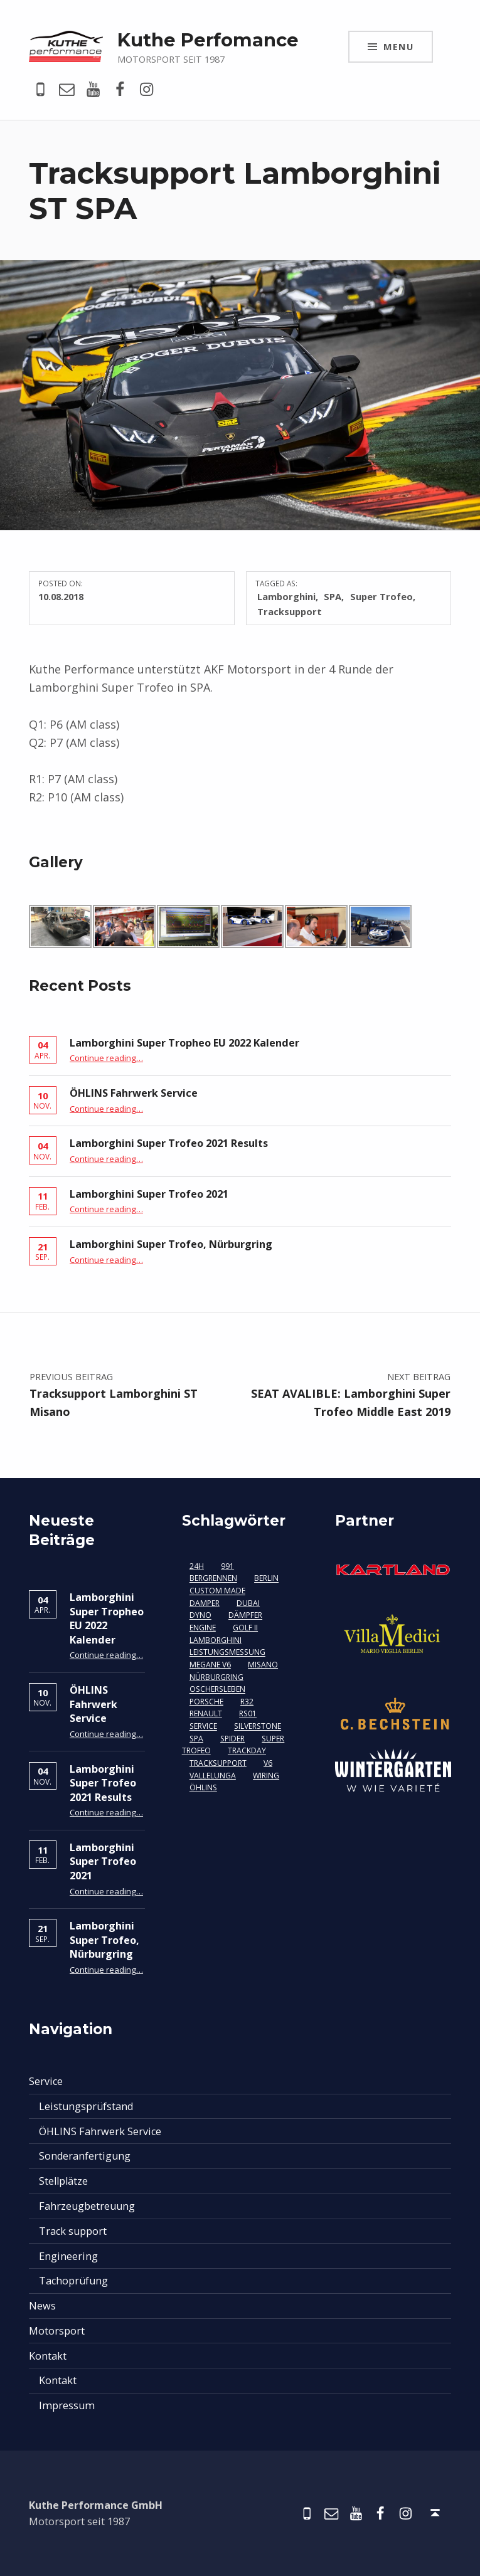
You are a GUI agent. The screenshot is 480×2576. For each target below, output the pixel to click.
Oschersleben (217, 1689)
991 (227, 1566)
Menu (398, 46)
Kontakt (48, 2356)
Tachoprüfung (73, 2281)
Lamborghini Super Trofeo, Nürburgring (171, 1244)
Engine (202, 1627)
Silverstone (257, 1726)
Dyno (200, 1615)
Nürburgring (216, 1677)
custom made (217, 1591)
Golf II (245, 1627)
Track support (73, 2231)
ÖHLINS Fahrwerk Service (134, 1093)
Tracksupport (289, 611)
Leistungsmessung (227, 1652)
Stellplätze (63, 2181)
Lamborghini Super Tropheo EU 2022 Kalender (184, 1043)
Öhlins (203, 1788)
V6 (268, 1763)
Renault (205, 1714)
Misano (263, 1664)
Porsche (206, 1701)
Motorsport (57, 2331)
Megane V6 (210, 1664)
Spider (232, 1738)
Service (203, 1726)
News (42, 2306)
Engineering (68, 2256)
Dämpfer (245, 1615)
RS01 (248, 1714)
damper (204, 1603)
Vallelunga (212, 1775)
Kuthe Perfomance (208, 40)
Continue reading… (106, 1058)
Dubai (248, 1603)
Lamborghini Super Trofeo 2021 (149, 1194)
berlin (266, 1578)
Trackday (247, 1751)
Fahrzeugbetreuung (87, 2206)
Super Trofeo (381, 596)
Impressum (67, 2405)
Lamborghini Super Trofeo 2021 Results (169, 1143)
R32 (246, 1701)
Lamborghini (286, 596)
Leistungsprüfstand (86, 2106)
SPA (332, 596)
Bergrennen (213, 1578)
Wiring (266, 1775)
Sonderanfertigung (85, 2156)
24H (196, 1566)
